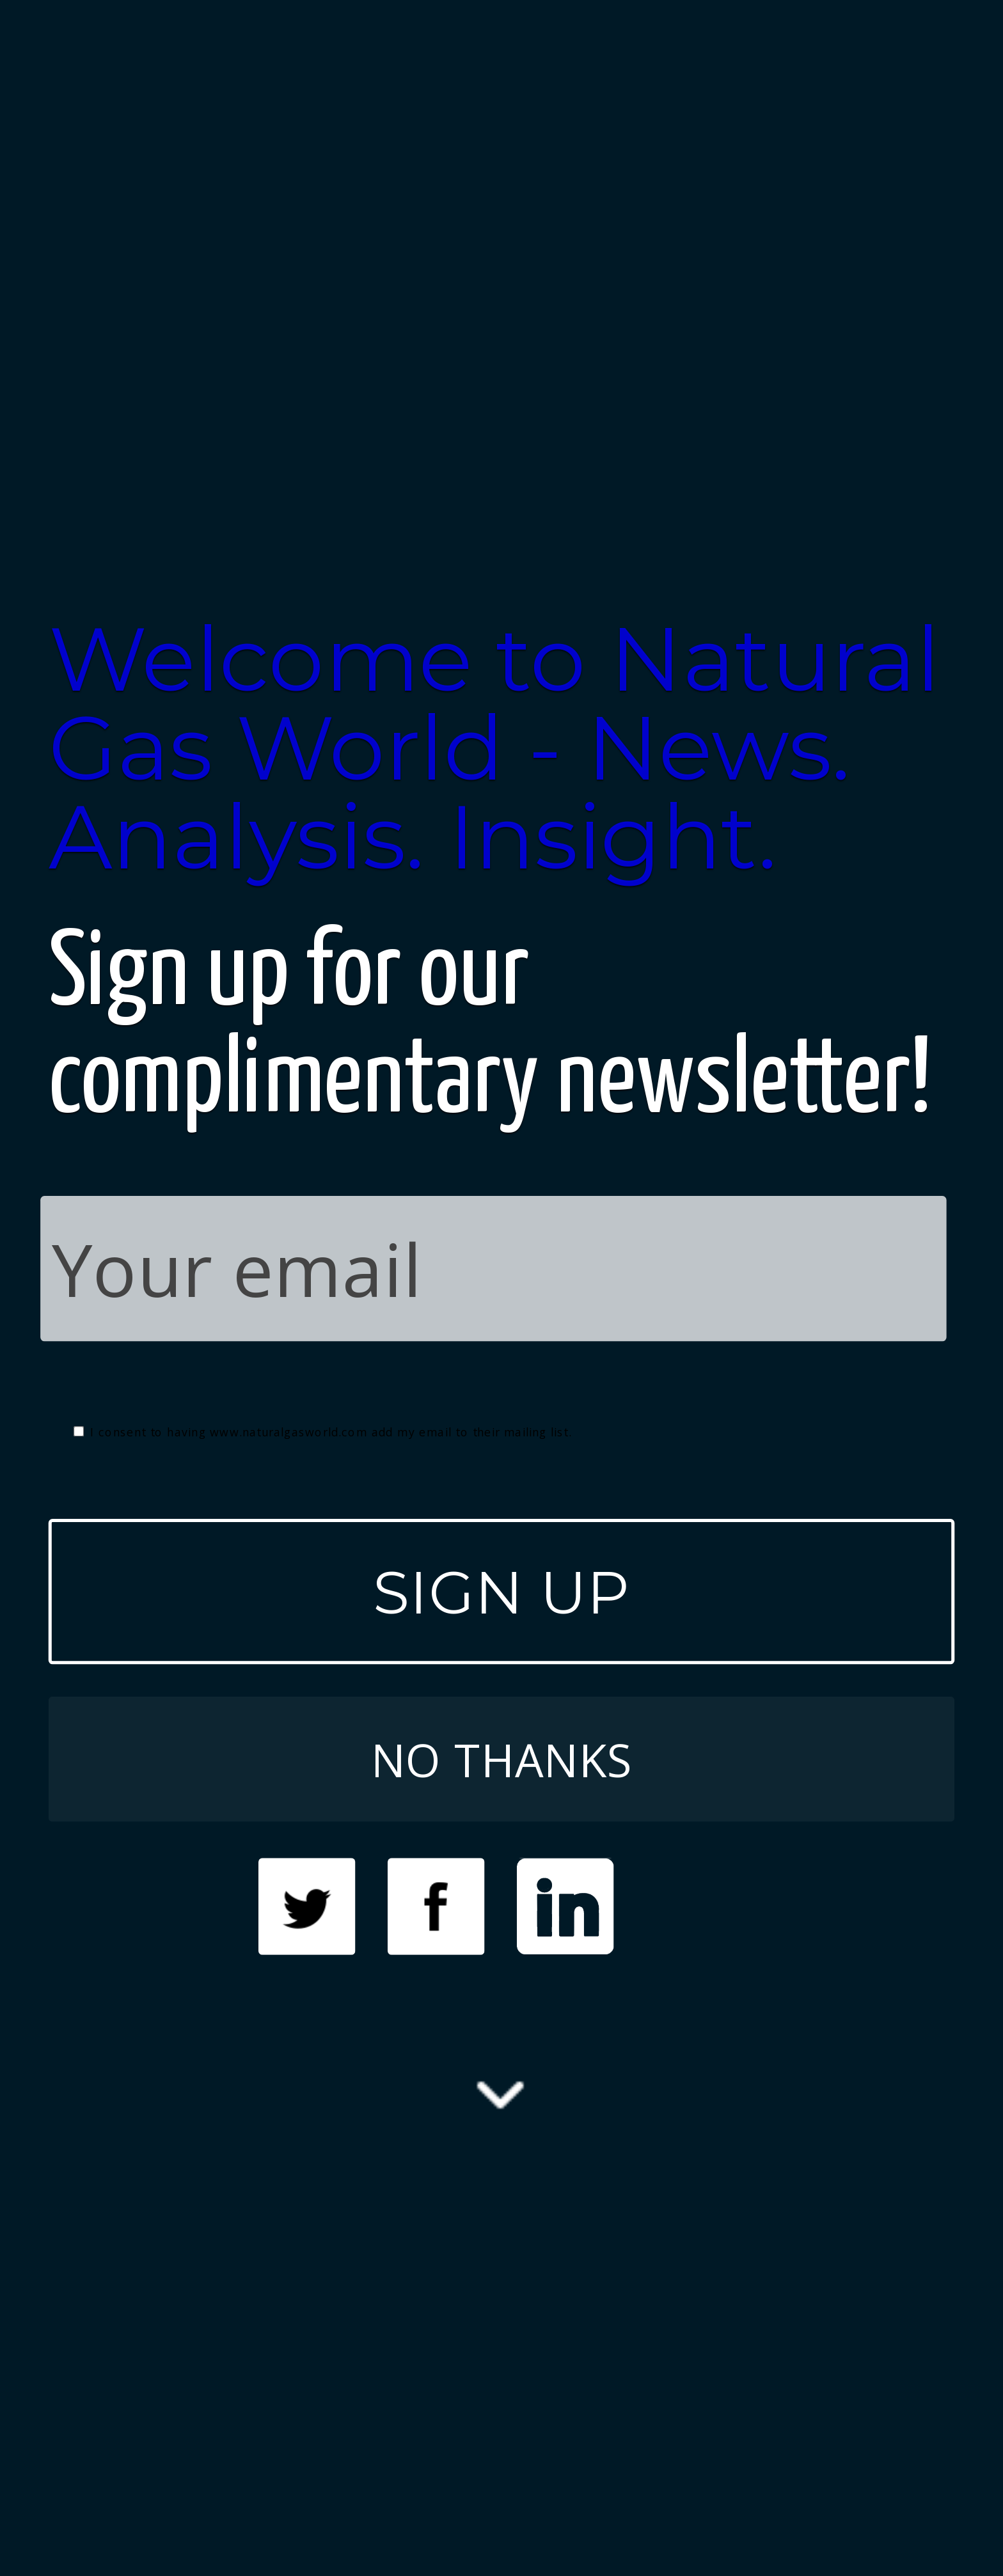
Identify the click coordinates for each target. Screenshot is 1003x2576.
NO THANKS (501, 1759)
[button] (502, 748)
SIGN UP (502, 1592)
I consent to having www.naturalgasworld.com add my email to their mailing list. (323, 1432)
